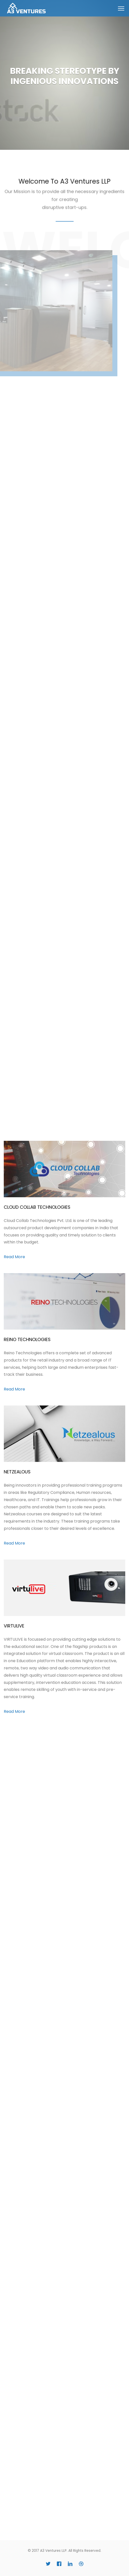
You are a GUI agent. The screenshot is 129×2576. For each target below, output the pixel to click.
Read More (14, 1257)
